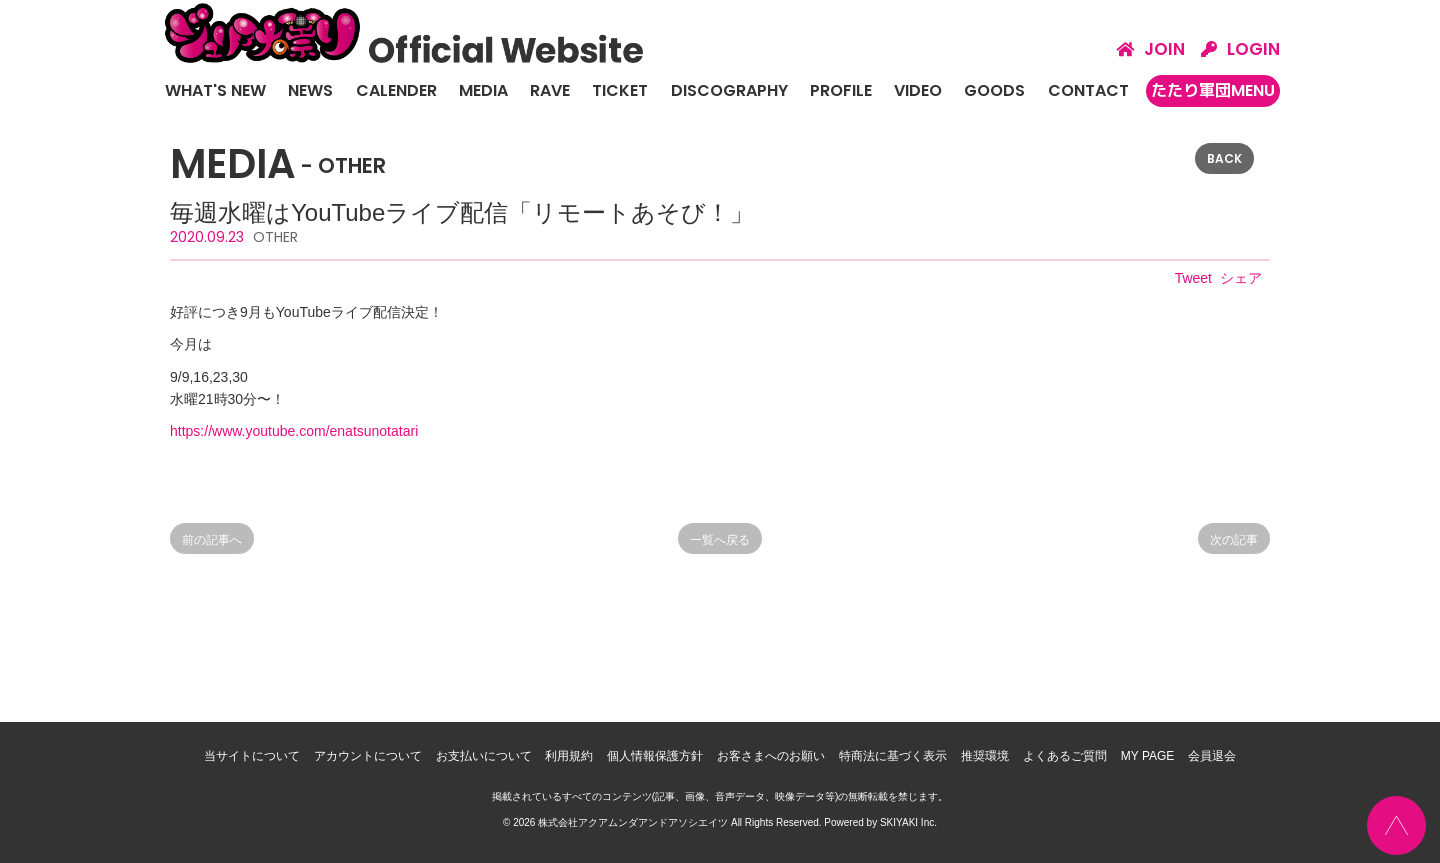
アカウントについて (368, 756)
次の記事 (1234, 540)
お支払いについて (484, 756)
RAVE (550, 90)
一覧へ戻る (720, 540)
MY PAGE (1148, 756)
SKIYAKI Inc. (908, 822)
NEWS (310, 90)
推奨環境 (985, 756)
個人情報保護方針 (655, 756)
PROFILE (841, 90)
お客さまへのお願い (771, 756)
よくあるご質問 (1065, 756)
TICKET (620, 90)
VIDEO (918, 90)
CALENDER (396, 90)
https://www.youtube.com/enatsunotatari (294, 431)
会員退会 (1212, 756)
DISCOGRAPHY (729, 90)
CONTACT (1088, 90)
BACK (1224, 158)
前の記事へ (212, 540)
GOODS (994, 90)
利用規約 (569, 756)
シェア (1241, 278)
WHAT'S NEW (215, 90)
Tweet (1193, 278)
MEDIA (483, 90)
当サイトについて (252, 756)
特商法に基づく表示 (893, 756)
